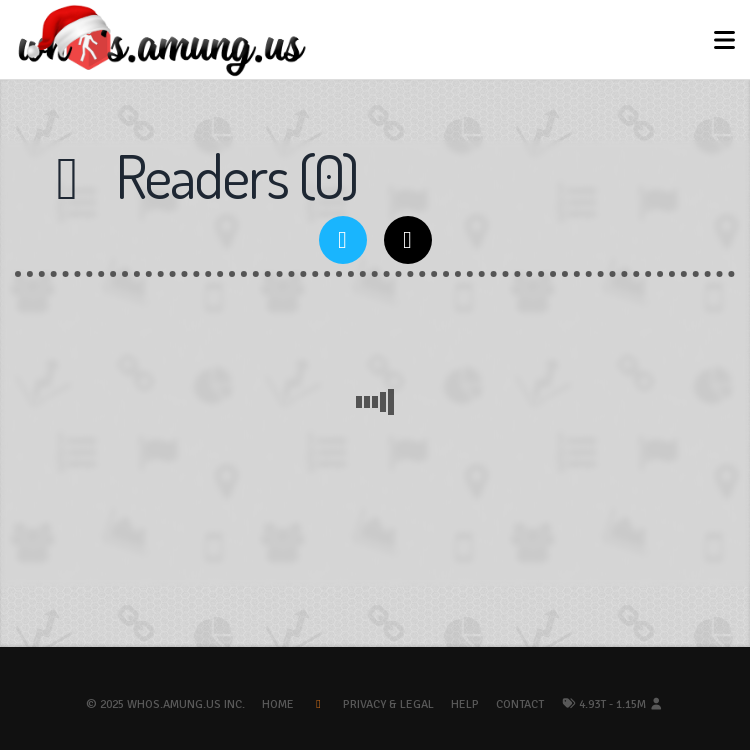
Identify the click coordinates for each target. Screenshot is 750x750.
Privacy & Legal (388, 704)
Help (465, 704)
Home (278, 704)
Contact (520, 704)
